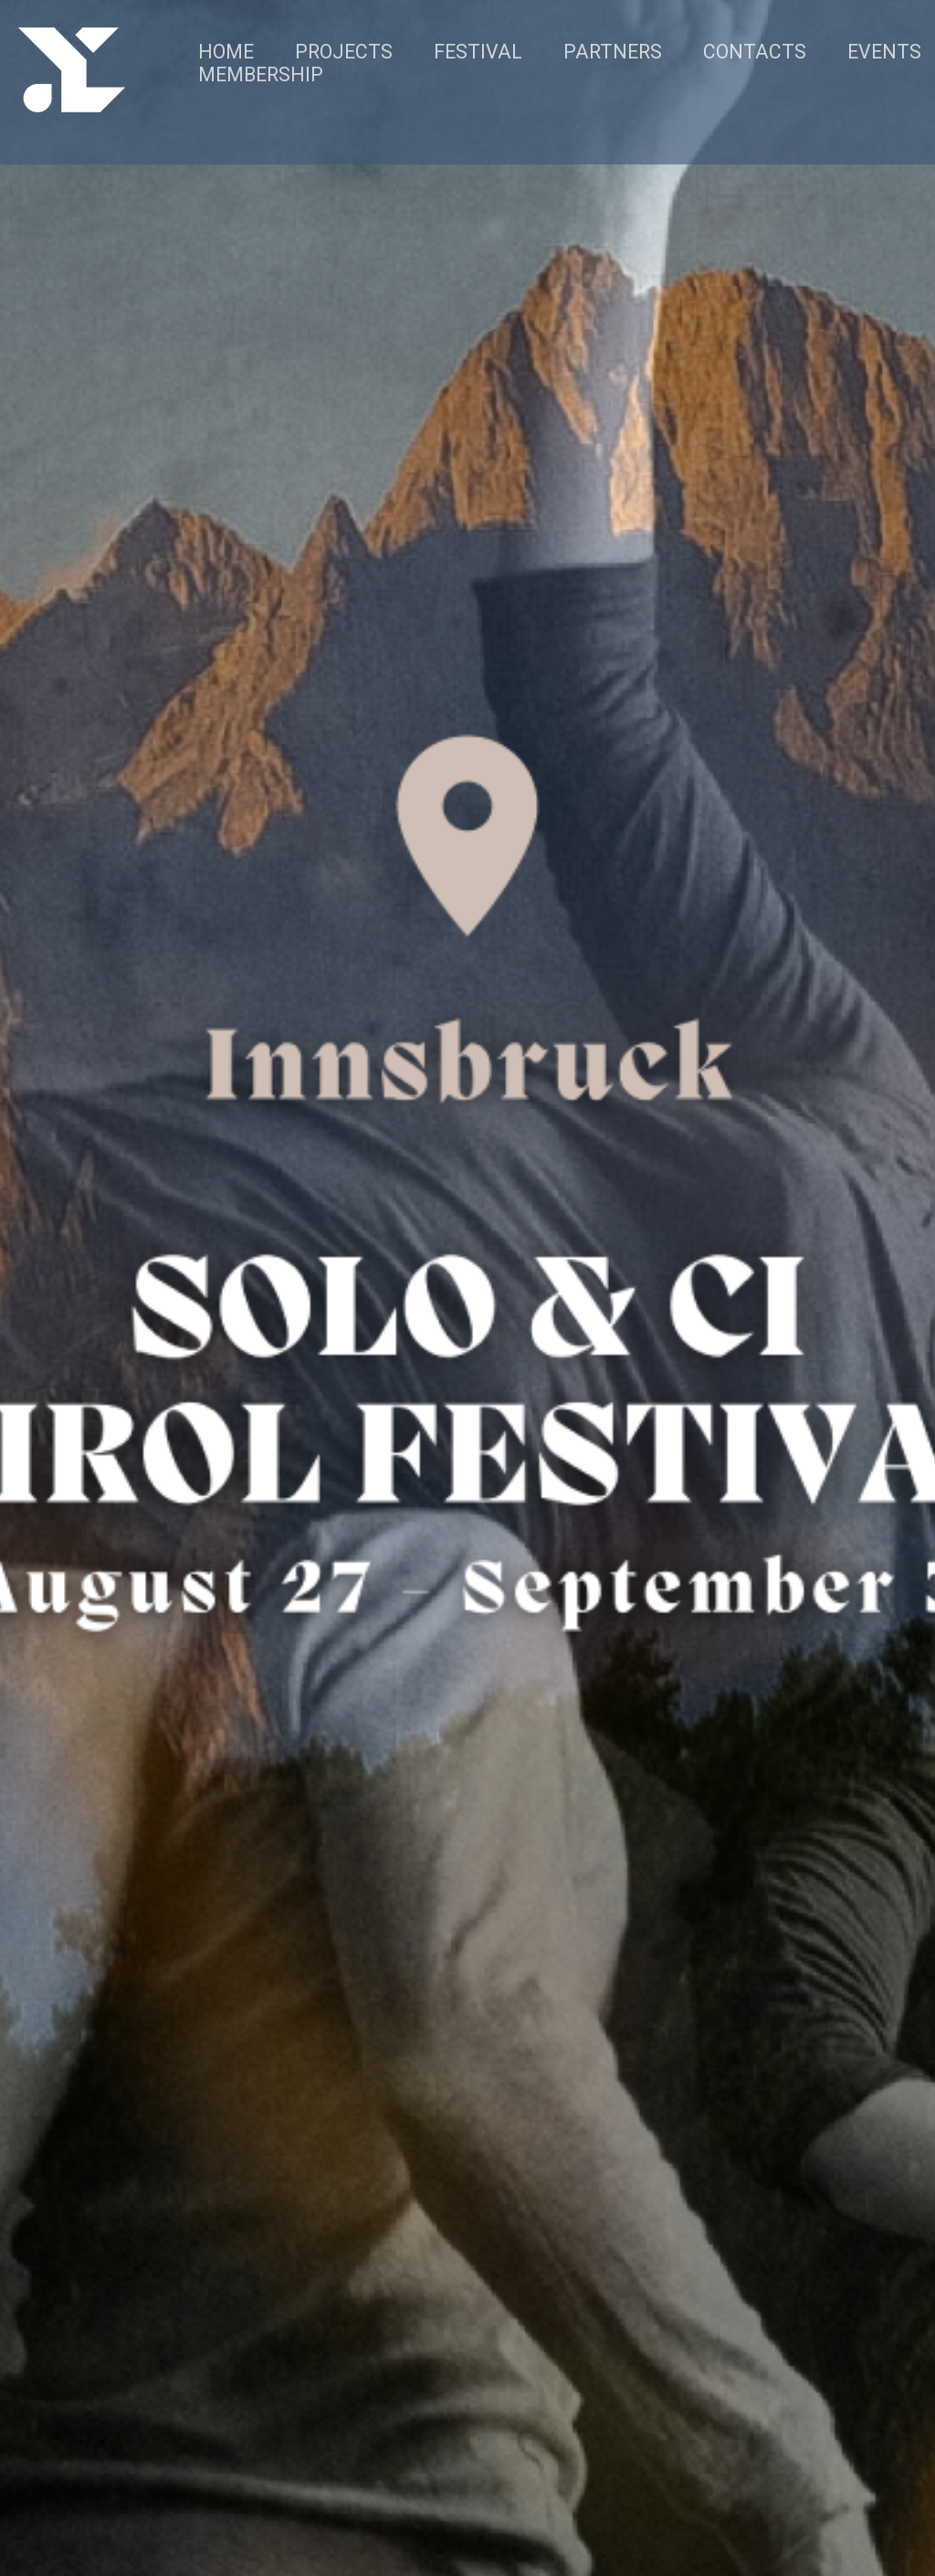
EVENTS (884, 51)
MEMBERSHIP (260, 74)
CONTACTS (754, 51)
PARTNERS (612, 51)
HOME (226, 51)
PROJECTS (344, 51)
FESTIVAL (478, 51)
